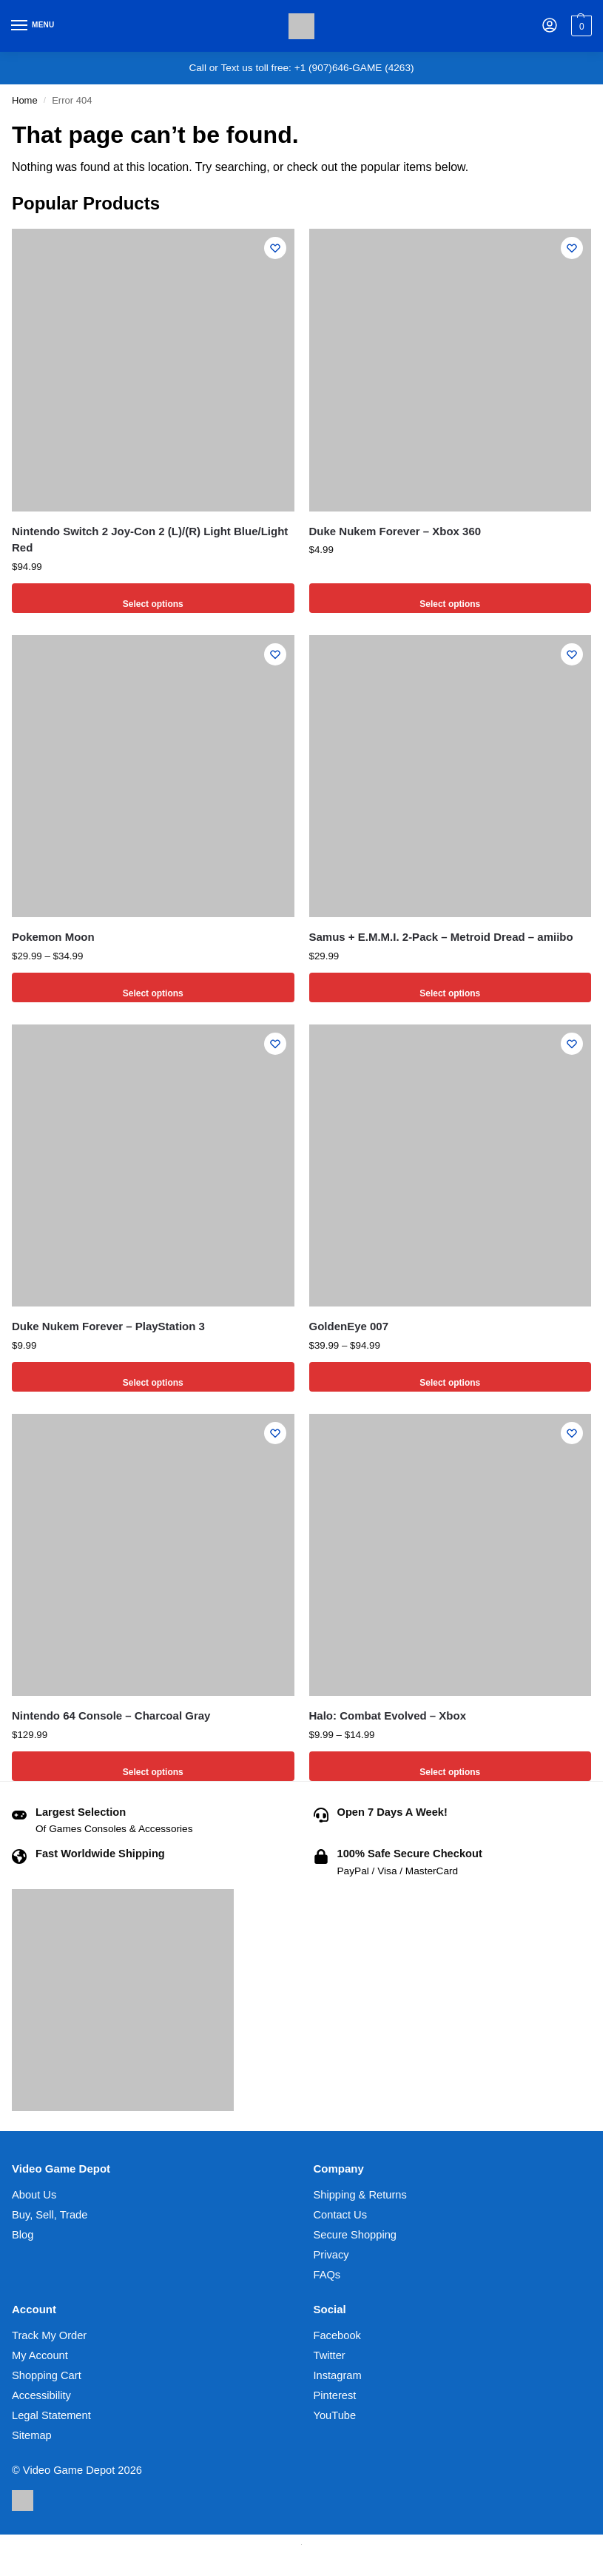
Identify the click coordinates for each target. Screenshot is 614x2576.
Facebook (337, 2335)
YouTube (335, 2415)
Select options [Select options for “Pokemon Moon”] (152, 987)
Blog (22, 2235)
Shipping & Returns (360, 2195)
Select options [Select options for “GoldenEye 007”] (450, 1376)
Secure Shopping (355, 2235)
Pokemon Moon (53, 936)
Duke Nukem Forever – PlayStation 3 (108, 1326)
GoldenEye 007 (349, 1326)
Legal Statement (51, 2415)
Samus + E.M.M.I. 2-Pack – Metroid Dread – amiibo (441, 936)
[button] (579, 26)
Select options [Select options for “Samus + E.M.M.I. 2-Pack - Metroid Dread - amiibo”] (450, 987)
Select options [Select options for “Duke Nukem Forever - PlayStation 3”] (152, 1376)
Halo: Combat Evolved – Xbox (388, 1715)
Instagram (338, 2375)
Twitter (329, 2355)
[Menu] (33, 26)
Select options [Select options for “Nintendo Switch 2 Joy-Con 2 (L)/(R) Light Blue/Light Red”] (152, 597)
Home (25, 100)
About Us (34, 2195)
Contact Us (341, 2215)
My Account (40, 2355)
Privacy (331, 2255)
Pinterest (335, 2395)
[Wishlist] (272, 251)
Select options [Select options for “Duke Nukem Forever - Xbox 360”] (450, 597)
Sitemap (32, 2435)
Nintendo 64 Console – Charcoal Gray (111, 1715)
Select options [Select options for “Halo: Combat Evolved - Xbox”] (450, 1765)
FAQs (327, 2275)
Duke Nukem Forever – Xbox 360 (395, 531)
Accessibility (41, 2395)
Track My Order (49, 2335)
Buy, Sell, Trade (49, 2215)
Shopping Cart (46, 2375)
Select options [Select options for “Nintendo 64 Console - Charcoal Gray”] (152, 1765)
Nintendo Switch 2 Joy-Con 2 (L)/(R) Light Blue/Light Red (150, 539)
